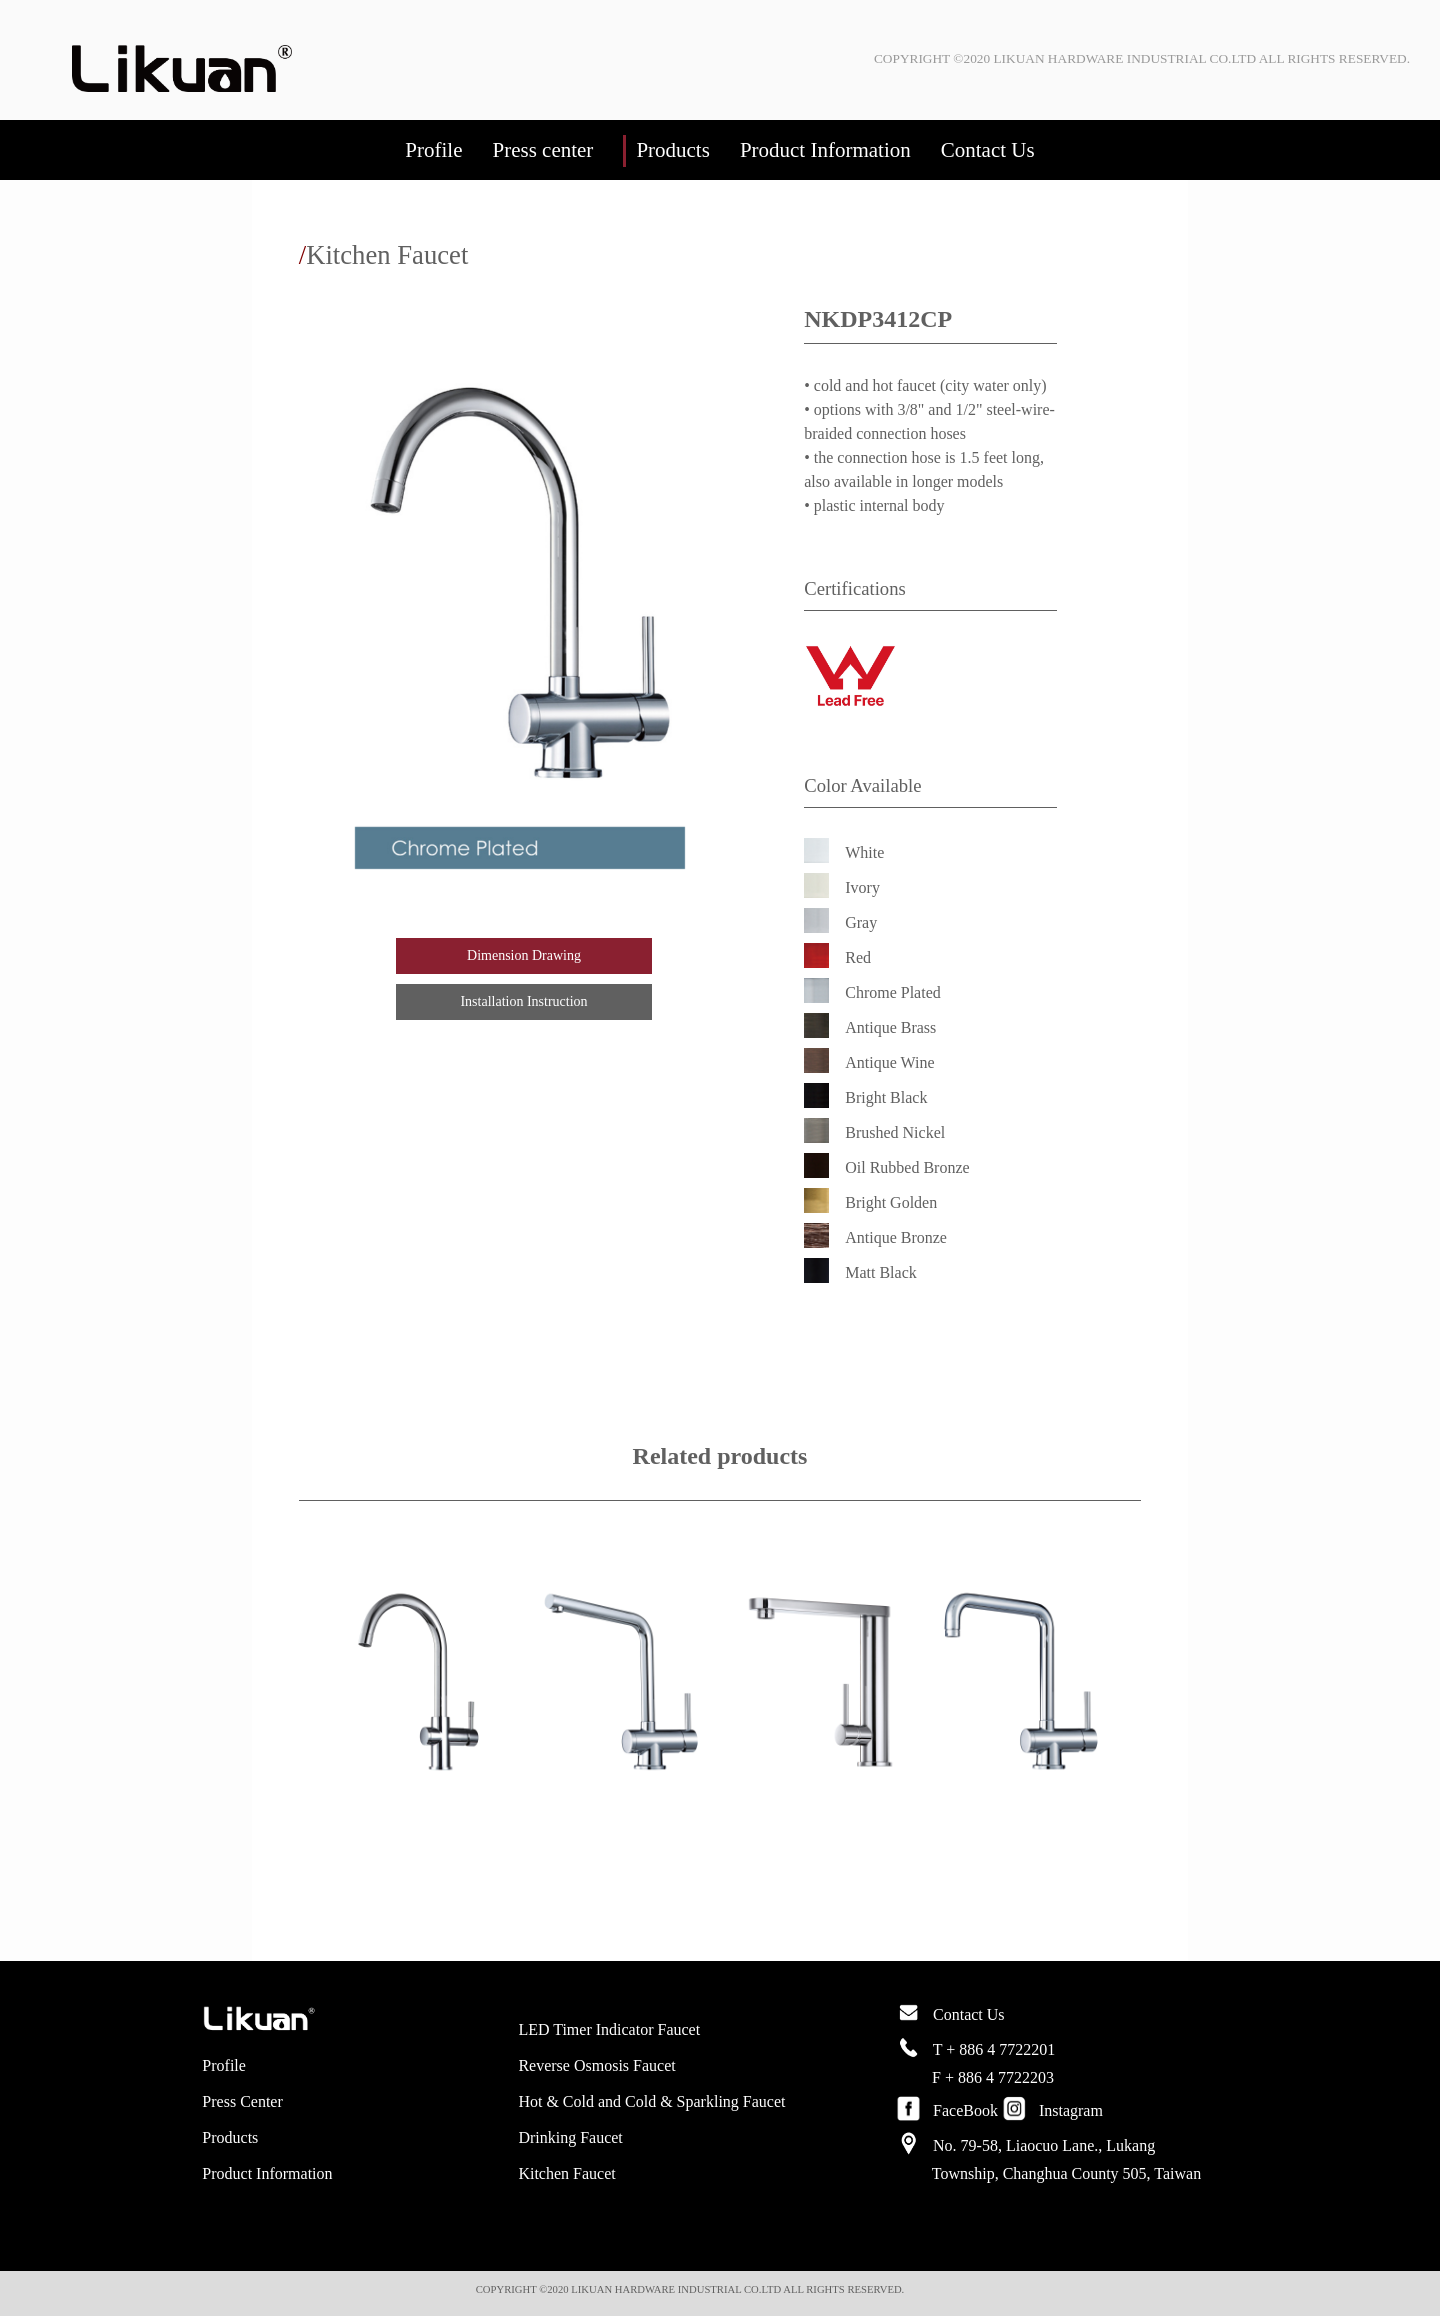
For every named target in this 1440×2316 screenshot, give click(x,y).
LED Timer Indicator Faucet (609, 2029)
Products (673, 150)
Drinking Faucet (570, 2137)
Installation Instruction (523, 1001)
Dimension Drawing (524, 955)
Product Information (825, 150)
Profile (433, 150)
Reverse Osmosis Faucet (596, 2065)
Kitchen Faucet (566, 2173)
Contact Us (988, 150)
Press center (542, 150)
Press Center (242, 2101)
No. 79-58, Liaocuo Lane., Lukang (1044, 2145)
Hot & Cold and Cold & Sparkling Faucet (651, 2101)
